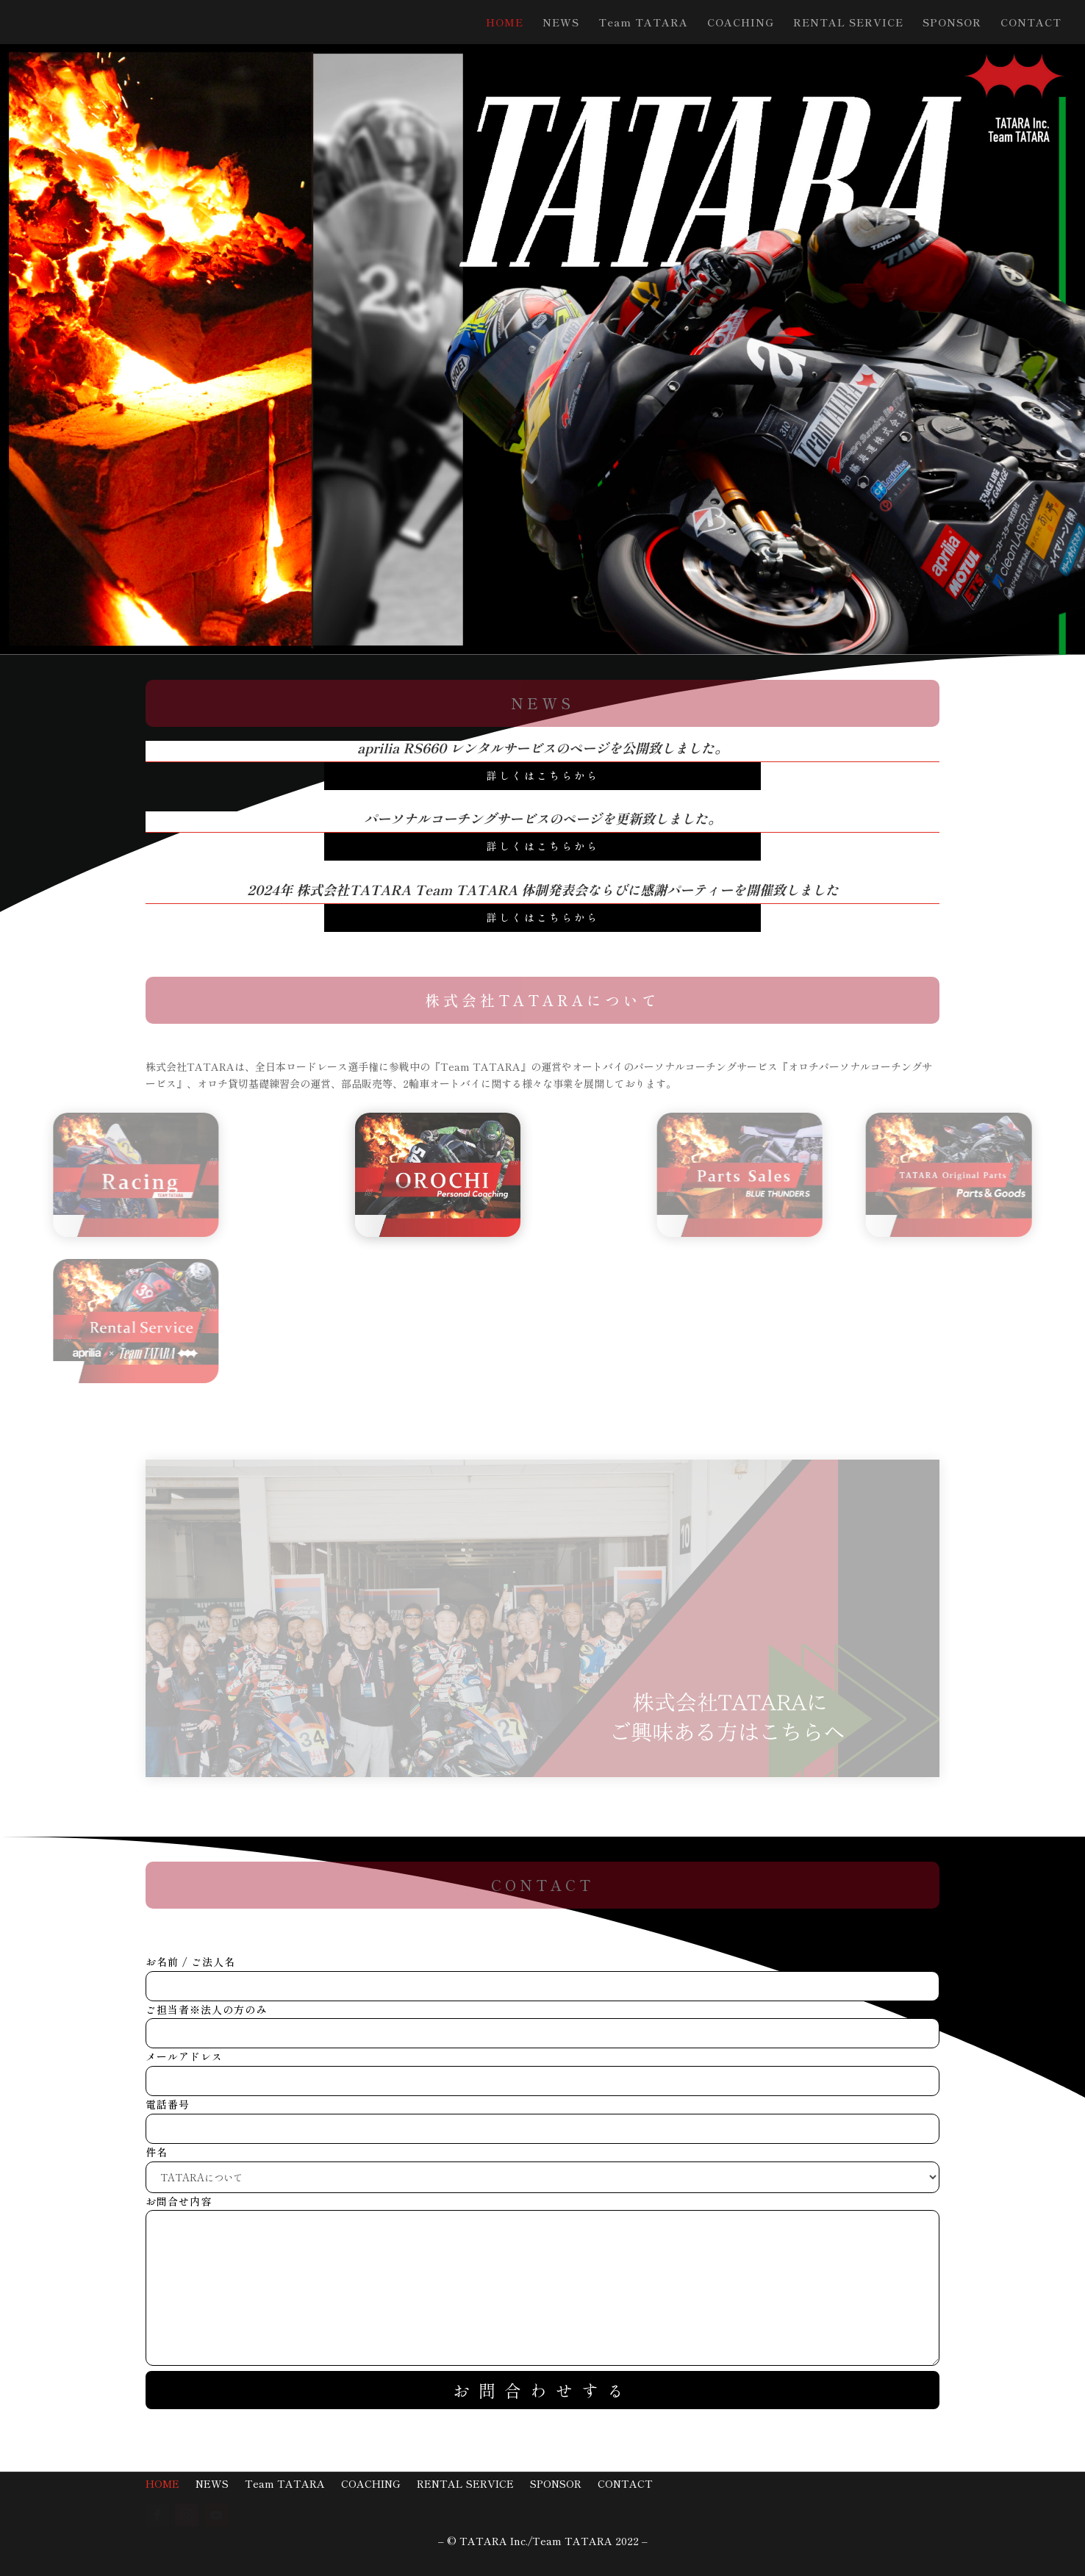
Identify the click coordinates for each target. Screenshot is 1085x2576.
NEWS (560, 23)
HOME (504, 23)
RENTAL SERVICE (848, 23)
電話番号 (542, 2116)
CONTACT (1030, 23)
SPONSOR (952, 23)
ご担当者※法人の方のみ (542, 2021)
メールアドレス (542, 2068)
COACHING (740, 23)
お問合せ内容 (542, 2281)
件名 (542, 2164)
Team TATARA (643, 23)
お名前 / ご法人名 (542, 1973)
